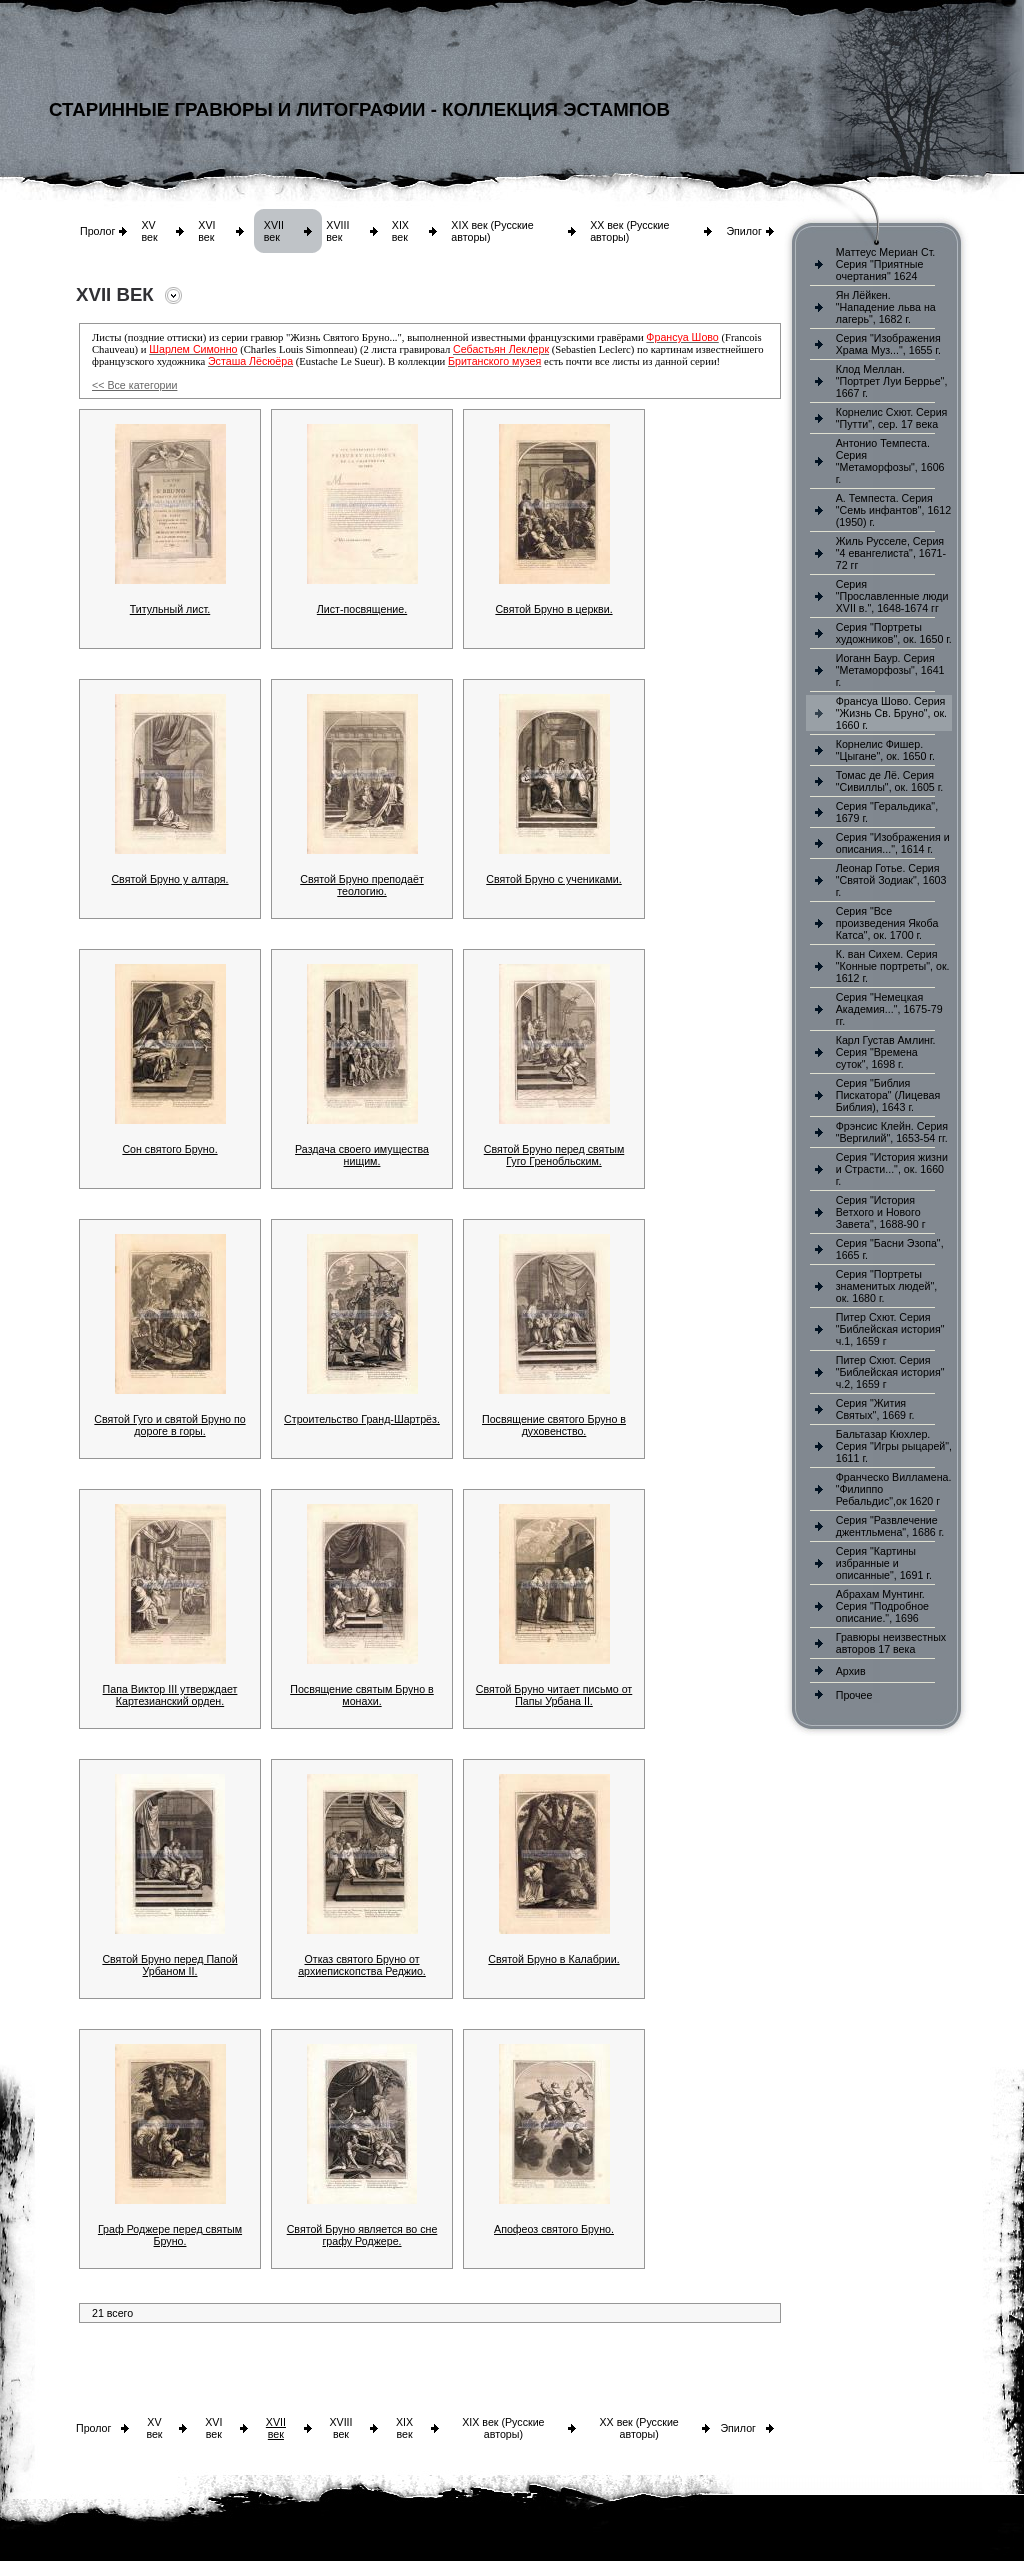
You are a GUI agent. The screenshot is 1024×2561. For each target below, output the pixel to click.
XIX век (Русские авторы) (503, 2428)
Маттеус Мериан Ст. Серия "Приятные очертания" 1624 (886, 264)
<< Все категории (134, 385)
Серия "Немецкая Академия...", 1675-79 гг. (889, 1009)
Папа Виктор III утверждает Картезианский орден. (170, 1695)
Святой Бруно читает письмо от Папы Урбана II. (554, 1695)
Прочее (854, 1695)
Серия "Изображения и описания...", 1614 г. (893, 843)
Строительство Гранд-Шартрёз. (362, 1419)
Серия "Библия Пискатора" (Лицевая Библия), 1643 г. (888, 1095)
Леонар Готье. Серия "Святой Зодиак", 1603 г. (891, 880)
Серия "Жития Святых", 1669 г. (875, 1409)
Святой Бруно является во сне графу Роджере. (362, 2235)
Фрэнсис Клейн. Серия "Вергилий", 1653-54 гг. (892, 1132)
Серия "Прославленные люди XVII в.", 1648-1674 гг (892, 596)
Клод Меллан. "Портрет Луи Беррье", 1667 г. (892, 381)
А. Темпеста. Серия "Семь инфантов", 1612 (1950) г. (893, 510)
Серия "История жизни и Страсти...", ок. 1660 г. (892, 1169)
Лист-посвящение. (362, 609)
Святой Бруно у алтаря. (169, 879)
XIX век (400, 231)
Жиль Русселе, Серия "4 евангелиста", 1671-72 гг (891, 553)
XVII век (274, 231)
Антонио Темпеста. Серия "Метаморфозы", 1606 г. (890, 461)
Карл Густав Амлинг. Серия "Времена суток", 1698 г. (886, 1052)
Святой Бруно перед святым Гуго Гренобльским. (554, 1155)
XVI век (206, 231)
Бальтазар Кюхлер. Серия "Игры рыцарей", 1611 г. (894, 1446)
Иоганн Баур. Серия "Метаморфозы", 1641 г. (890, 670)
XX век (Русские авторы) (638, 2428)
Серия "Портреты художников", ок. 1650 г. (894, 633)
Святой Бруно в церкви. (553, 609)
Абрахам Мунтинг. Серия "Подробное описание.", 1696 (882, 1606)
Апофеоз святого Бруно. (554, 2229)
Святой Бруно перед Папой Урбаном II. (169, 1965)
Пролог (97, 231)
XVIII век (337, 231)
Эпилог (744, 231)
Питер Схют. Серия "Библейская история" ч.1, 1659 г (890, 1329)
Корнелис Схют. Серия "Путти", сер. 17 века (892, 418)
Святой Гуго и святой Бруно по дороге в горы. (169, 1425)
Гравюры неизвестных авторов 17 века (891, 1643)
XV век (149, 231)
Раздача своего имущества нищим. (362, 1155)
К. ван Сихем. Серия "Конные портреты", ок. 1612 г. (893, 966)
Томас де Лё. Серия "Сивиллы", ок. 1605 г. (890, 781)
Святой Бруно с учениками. (554, 879)
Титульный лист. (170, 609)
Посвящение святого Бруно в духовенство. (554, 1425)
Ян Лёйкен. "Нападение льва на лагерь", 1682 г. (886, 307)
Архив (851, 1671)
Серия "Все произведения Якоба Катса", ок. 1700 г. (887, 923)
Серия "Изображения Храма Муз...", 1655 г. (888, 344)
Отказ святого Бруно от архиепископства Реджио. (362, 1965)
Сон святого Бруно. (169, 1149)
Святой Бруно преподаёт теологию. (362, 885)
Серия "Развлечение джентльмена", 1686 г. (890, 1526)
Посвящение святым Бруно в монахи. (362, 1695)
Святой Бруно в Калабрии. (553, 1959)
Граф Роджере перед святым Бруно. (170, 2235)
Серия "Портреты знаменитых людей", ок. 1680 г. (886, 1286)
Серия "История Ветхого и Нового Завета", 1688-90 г (881, 1212)
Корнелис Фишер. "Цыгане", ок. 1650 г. (885, 750)
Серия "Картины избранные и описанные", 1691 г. (884, 1563)
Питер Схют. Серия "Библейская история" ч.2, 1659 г (890, 1372)
